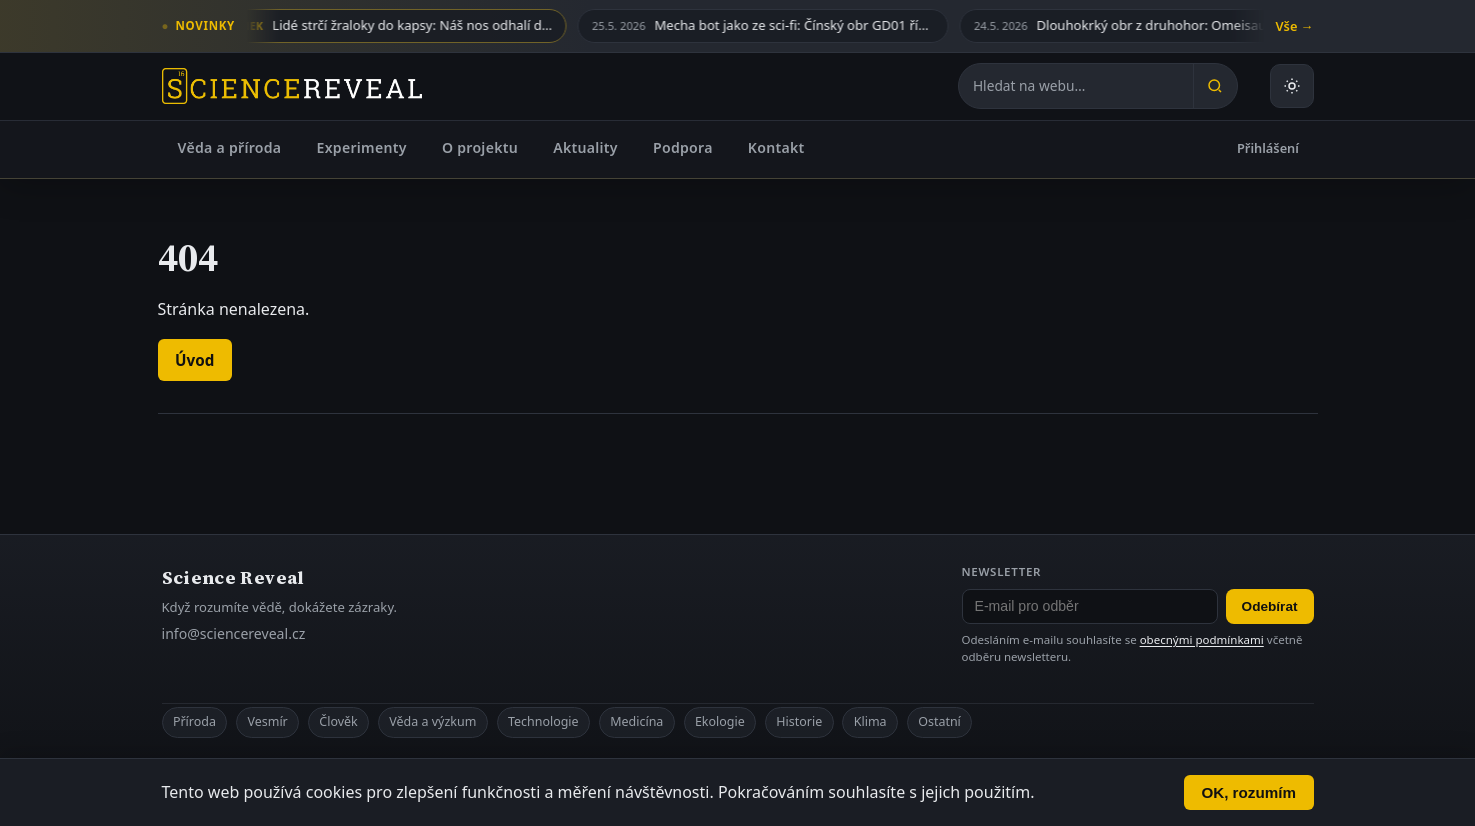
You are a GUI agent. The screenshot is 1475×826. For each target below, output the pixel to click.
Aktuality (585, 147)
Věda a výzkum (432, 721)
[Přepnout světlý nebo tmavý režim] (1292, 86)
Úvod (194, 360)
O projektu (480, 147)
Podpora (683, 147)
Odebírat (1270, 606)
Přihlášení (1268, 148)
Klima (870, 721)
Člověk (338, 721)
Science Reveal (233, 577)
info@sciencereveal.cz (234, 633)
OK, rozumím (1248, 792)
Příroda (194, 721)
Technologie (543, 721)
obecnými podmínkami (1202, 639)
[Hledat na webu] (1076, 86)
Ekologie (720, 721)
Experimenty (362, 147)
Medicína (636, 721)
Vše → (1295, 26)
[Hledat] (1215, 86)
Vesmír (268, 721)
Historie (799, 721)
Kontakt (776, 147)
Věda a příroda (230, 147)
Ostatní (939, 721)
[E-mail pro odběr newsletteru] (1090, 607)
